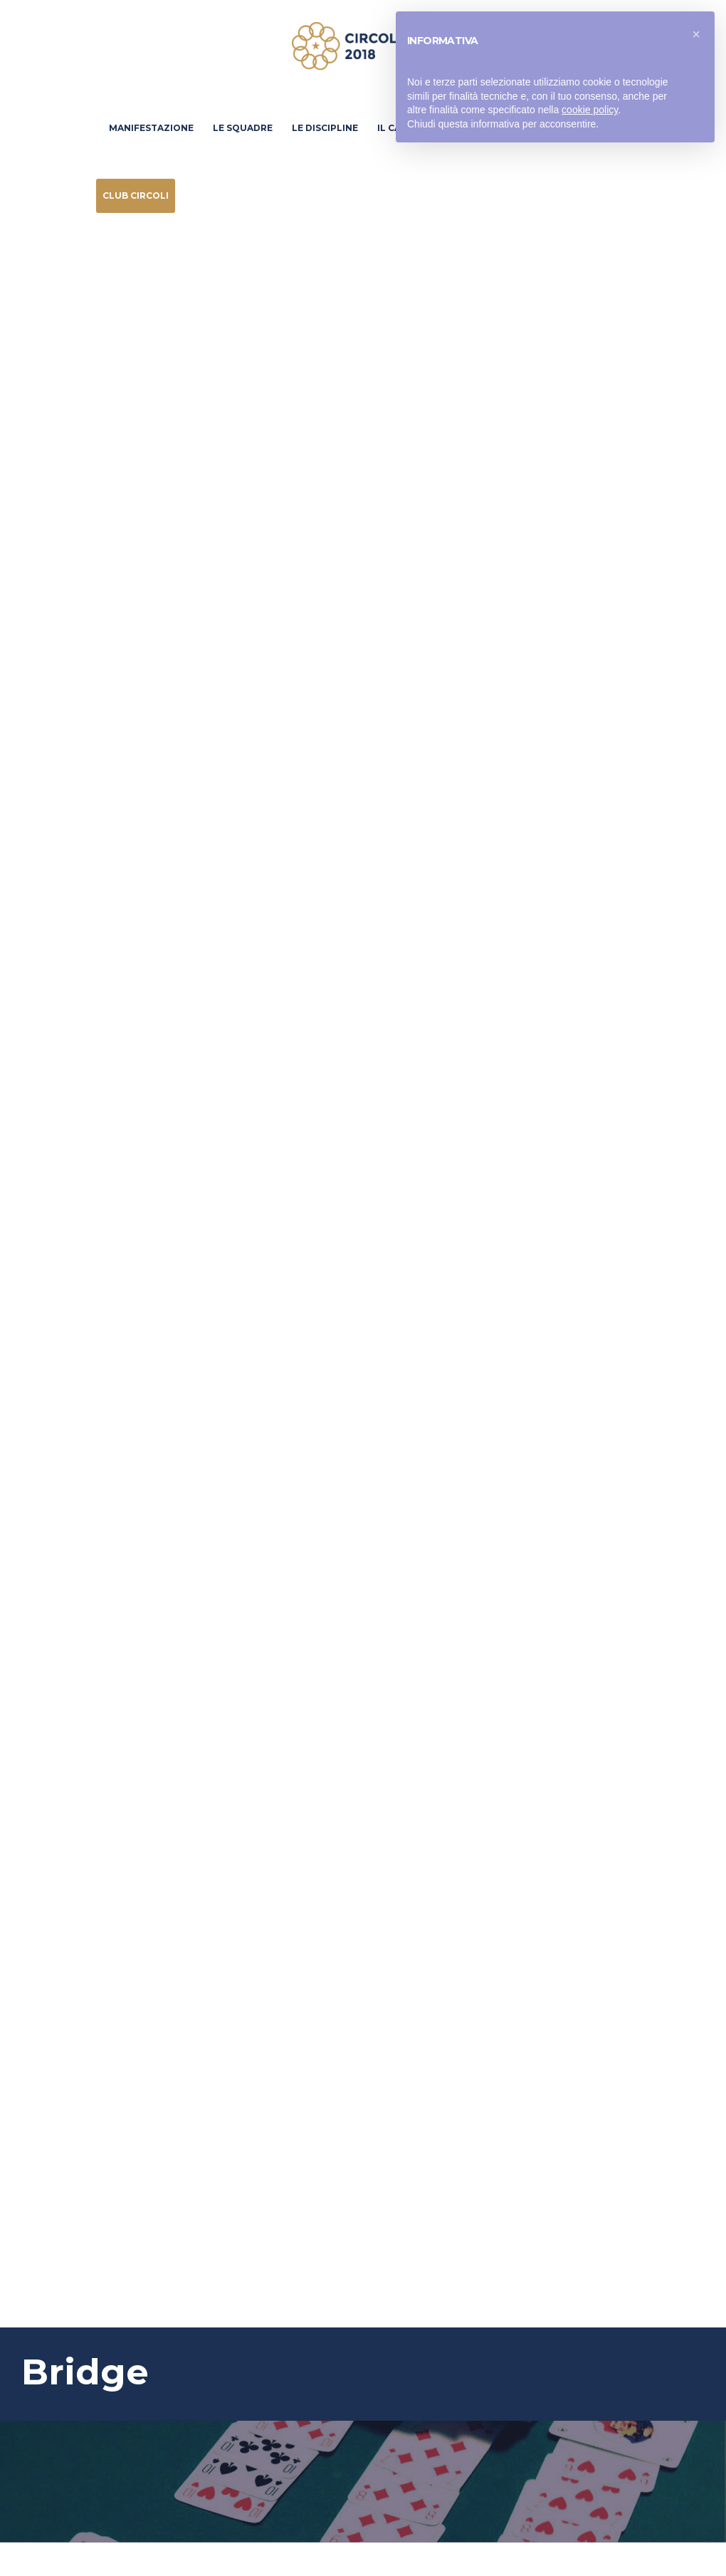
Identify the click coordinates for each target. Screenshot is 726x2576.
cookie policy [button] (590, 109)
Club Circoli (135, 195)
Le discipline (325, 127)
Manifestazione (151, 127)
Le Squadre (243, 127)
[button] (696, 34)
